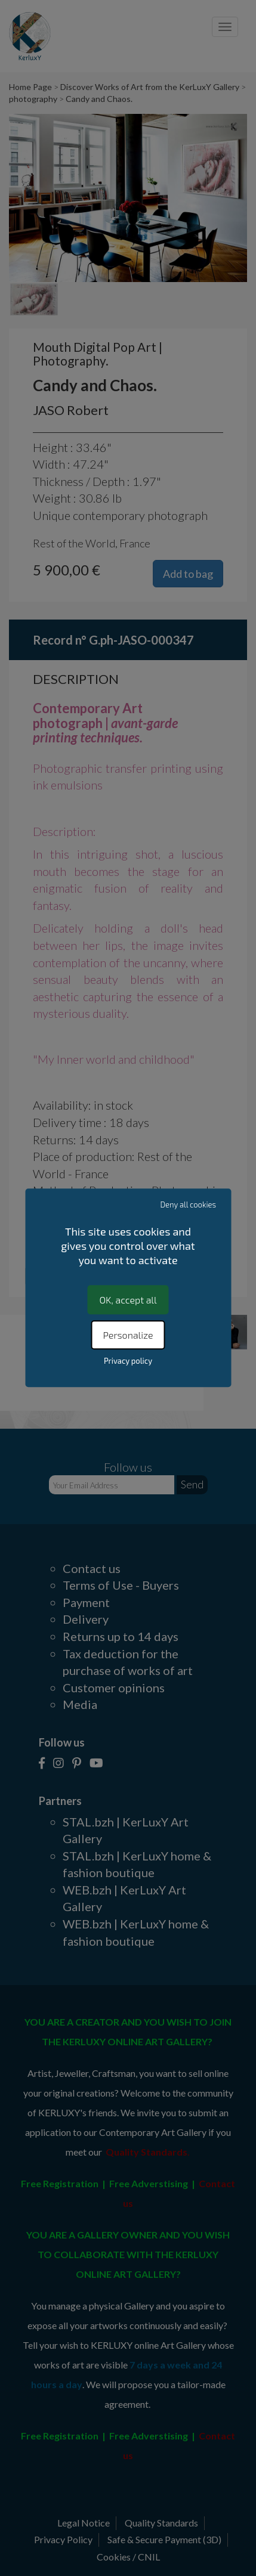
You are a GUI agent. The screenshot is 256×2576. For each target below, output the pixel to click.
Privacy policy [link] (128, 1361)
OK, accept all (127, 1299)
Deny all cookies (189, 1204)
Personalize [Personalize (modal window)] (128, 1335)
